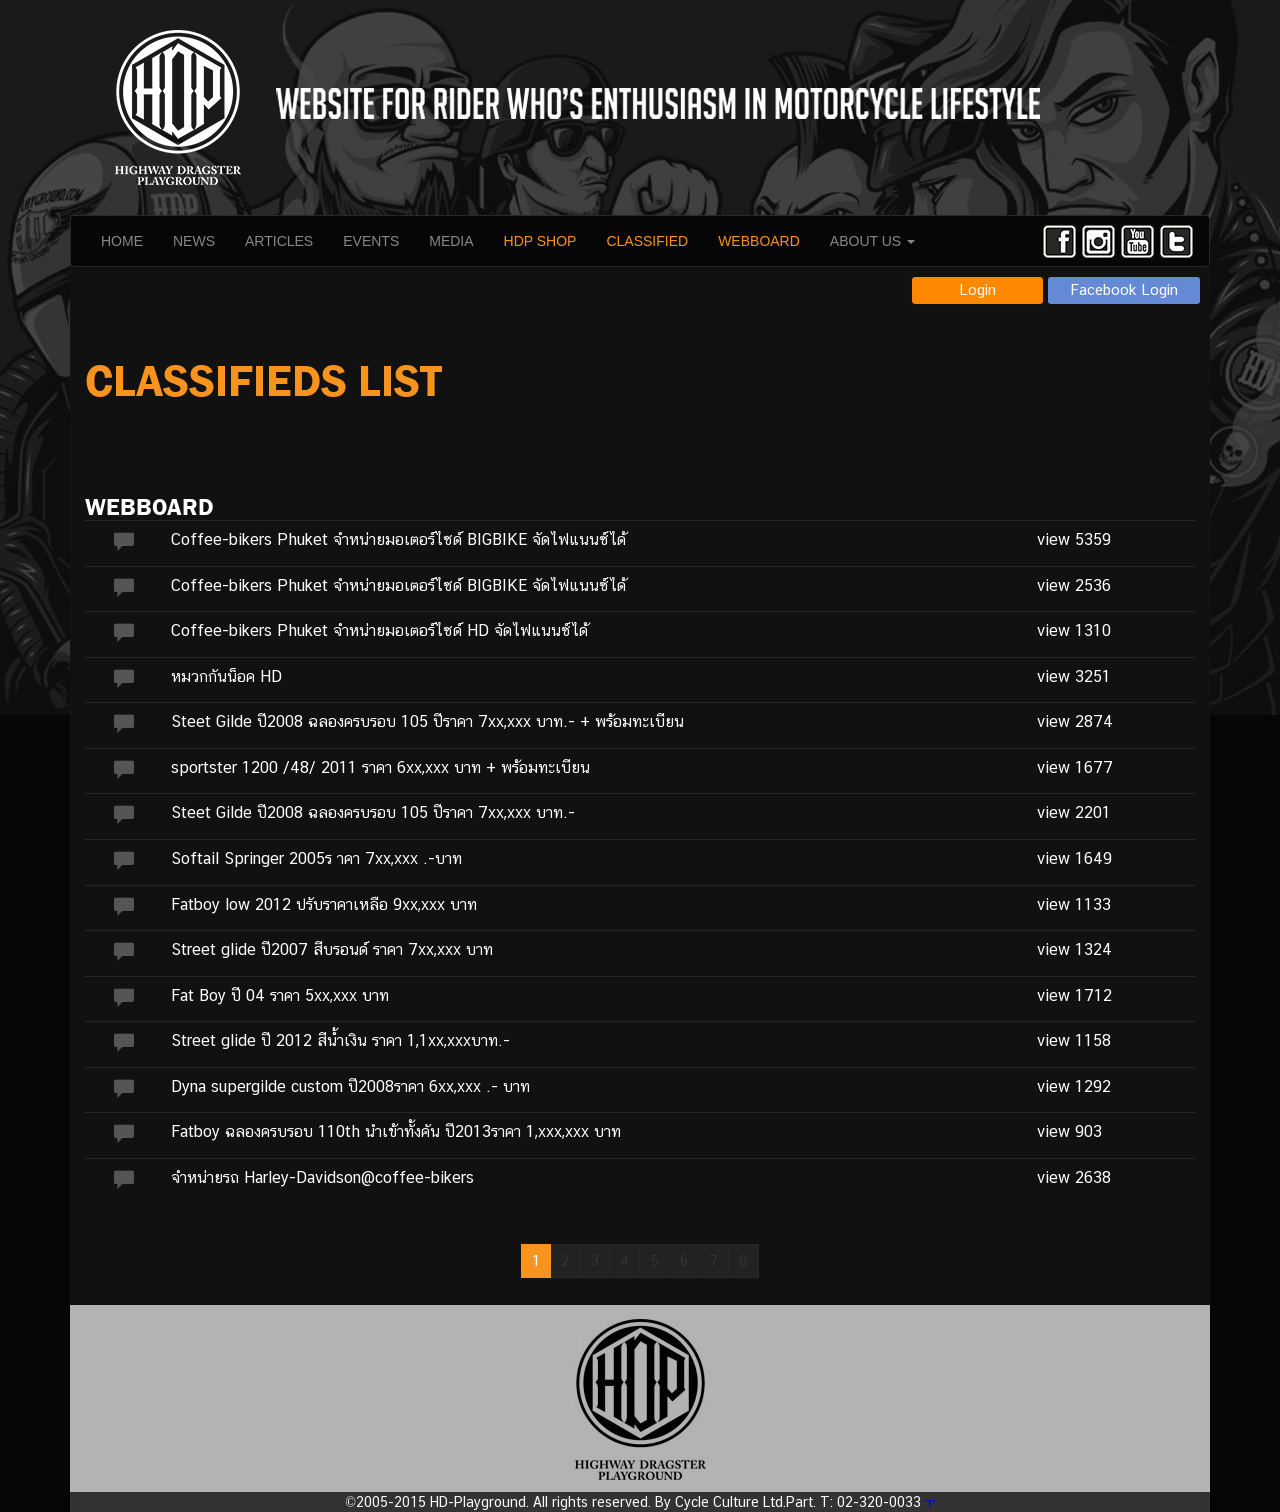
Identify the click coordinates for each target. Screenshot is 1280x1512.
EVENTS (371, 241)
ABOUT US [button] (872, 241)
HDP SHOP (540, 241)
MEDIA (451, 241)
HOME (122, 241)
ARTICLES (279, 241)
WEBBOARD (759, 241)
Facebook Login (1124, 289)
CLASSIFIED (647, 241)
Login (977, 289)
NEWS (194, 241)
